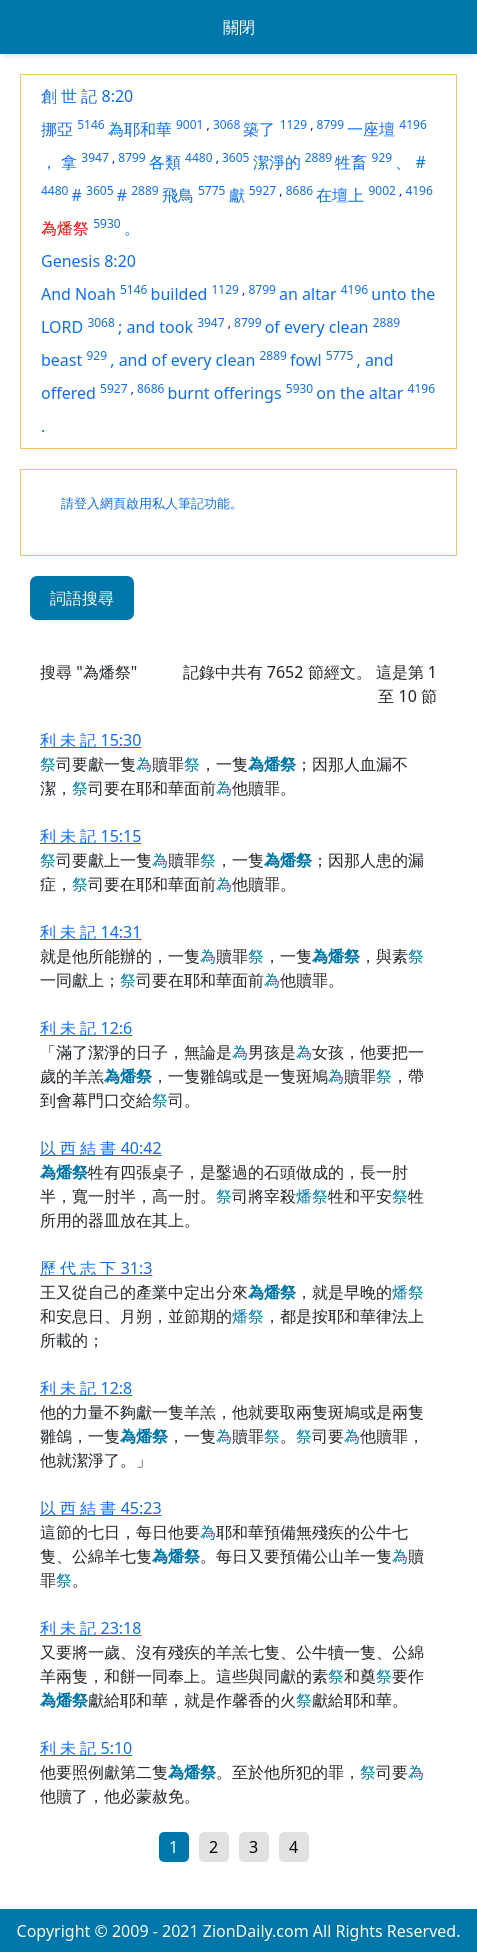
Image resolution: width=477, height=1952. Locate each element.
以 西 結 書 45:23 (101, 1508)
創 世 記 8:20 (87, 96)
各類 (165, 162)
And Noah (78, 294)
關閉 (239, 27)
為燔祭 (65, 228)
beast (61, 360)
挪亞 (57, 129)
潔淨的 (277, 162)
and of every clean (187, 360)
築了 (259, 129)
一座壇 (371, 129)
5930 (106, 223)
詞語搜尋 (82, 598)
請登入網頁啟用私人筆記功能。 (152, 503)
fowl (306, 360)
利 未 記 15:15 (90, 836)
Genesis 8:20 (88, 261)
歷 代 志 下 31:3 (96, 1268)
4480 (198, 157)
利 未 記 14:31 (90, 932)
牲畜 (351, 162)
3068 (226, 124)
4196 (412, 124)
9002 (381, 190)
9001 (189, 124)
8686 (299, 190)
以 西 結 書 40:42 (101, 1148)
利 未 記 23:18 (90, 1628)
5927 (262, 190)
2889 (318, 157)
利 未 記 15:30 (90, 740)
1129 (293, 124)
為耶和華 (140, 129)
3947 (94, 157)
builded (179, 294)
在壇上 (340, 195)
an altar (308, 294)
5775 (211, 190)
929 (382, 157)
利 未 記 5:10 (86, 1748)
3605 (235, 157)
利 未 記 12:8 (86, 1388)
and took (159, 327)
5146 (90, 124)
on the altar (359, 393)
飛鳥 (178, 195)
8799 (330, 124)
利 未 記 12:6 (86, 1028)
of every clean (317, 327)
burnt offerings (225, 393)
